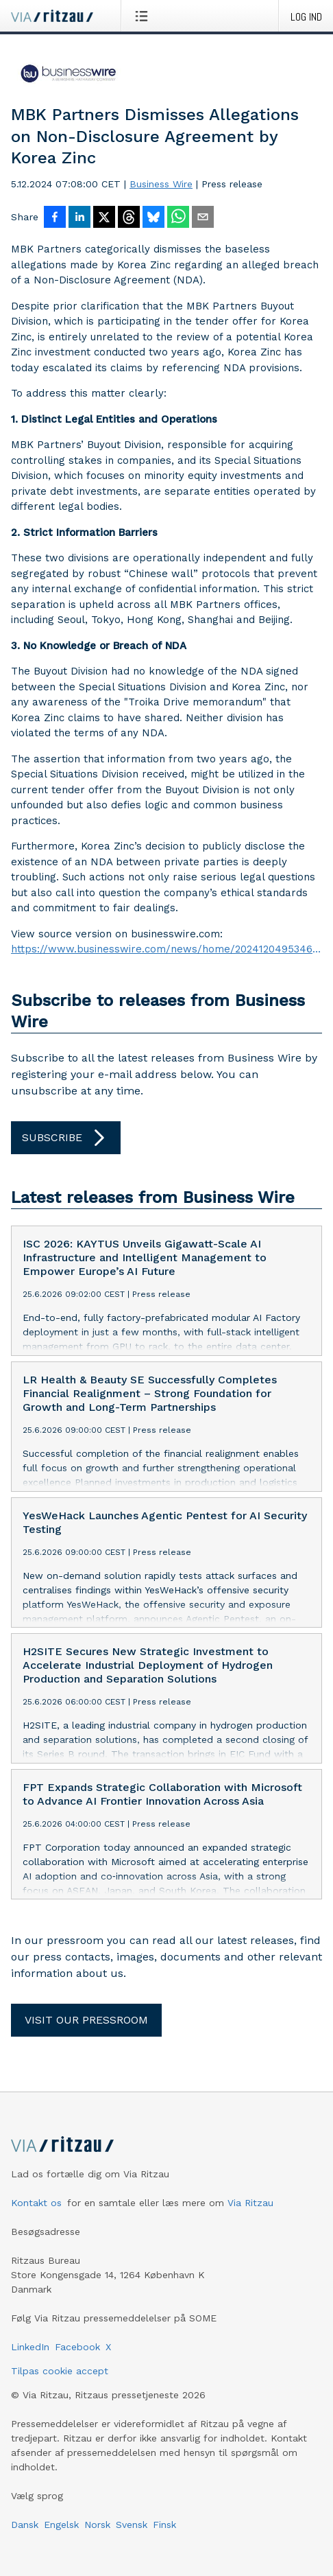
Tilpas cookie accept (59, 2370)
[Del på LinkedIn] (79, 218)
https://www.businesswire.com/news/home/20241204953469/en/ (166, 949)
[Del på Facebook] (55, 218)
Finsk (164, 2524)
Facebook (77, 2346)
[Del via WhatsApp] (178, 218)
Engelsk (61, 2524)
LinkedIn (30, 2346)
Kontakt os (36, 2202)
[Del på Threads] (129, 218)
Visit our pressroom (86, 2019)
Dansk (24, 2524)
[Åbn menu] (144, 16)
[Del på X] (104, 218)
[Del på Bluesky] (153, 218)
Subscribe (66, 1137)
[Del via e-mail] (203, 218)
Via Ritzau (250, 2202)
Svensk (131, 2524)
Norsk (97, 2524)
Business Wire (161, 183)
